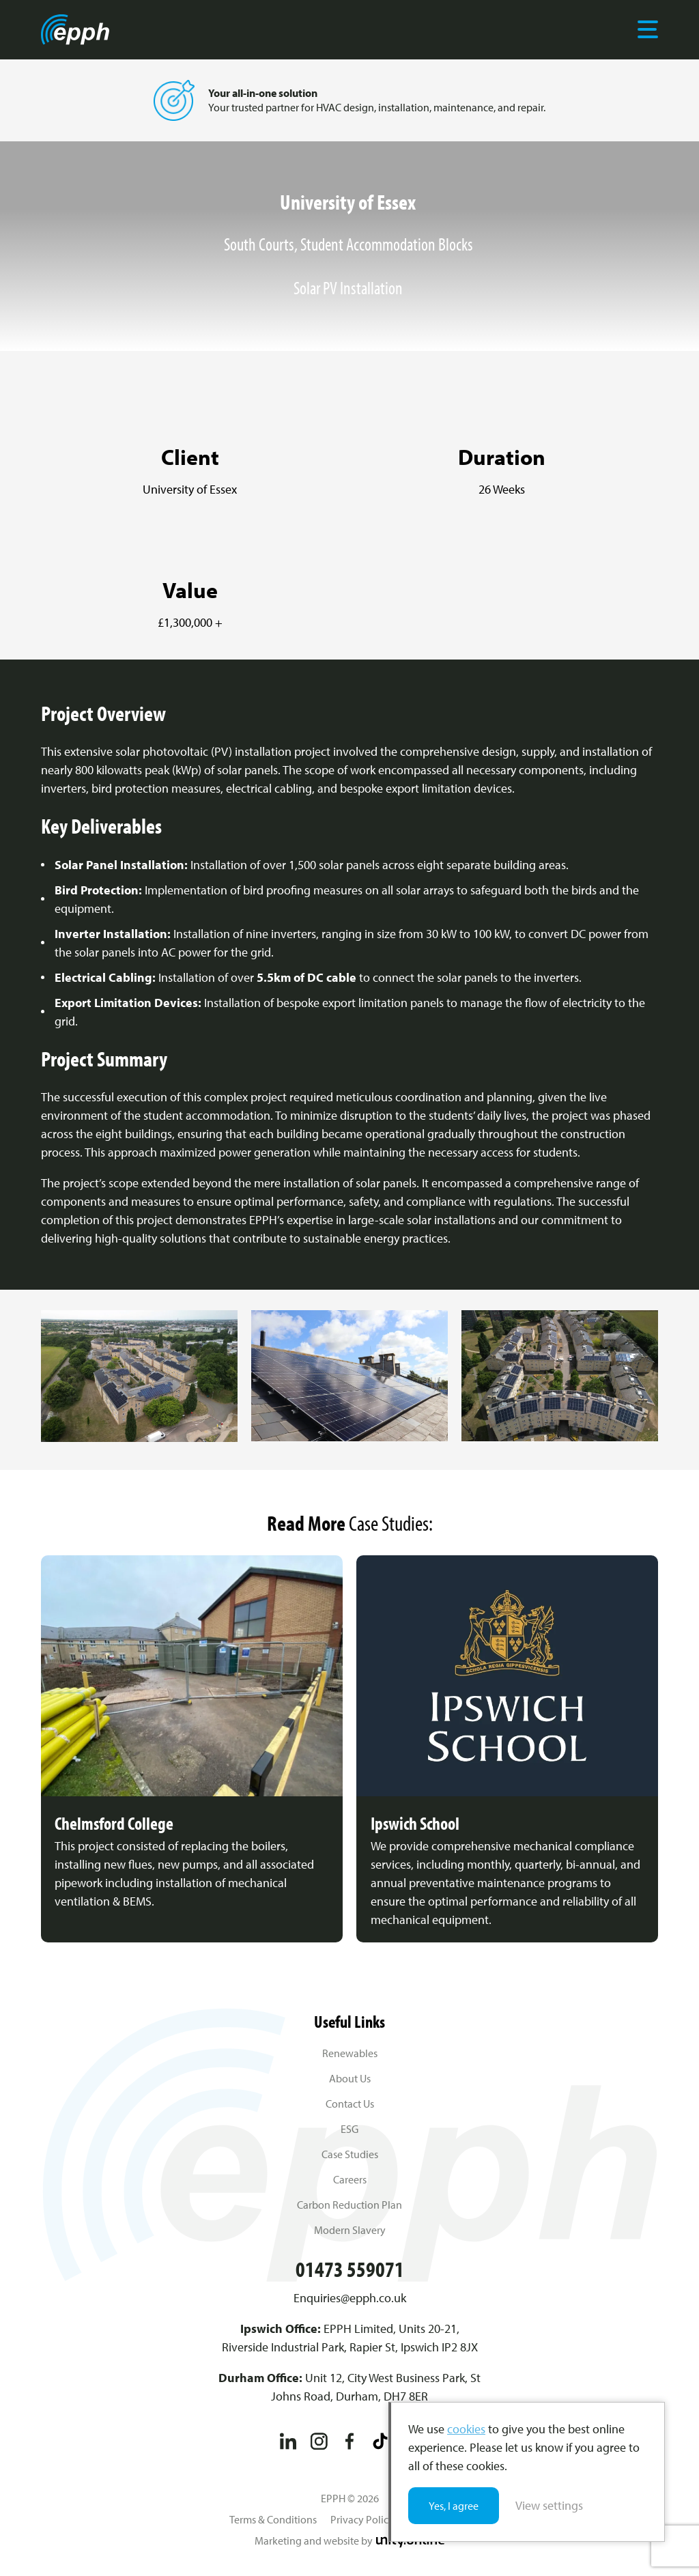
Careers (350, 2179)
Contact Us (350, 2103)
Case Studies (350, 2154)
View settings (549, 2505)
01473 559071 (350, 2268)
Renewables (349, 2053)
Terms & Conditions (273, 2519)
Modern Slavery (350, 2230)
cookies (466, 2429)
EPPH (75, 29)
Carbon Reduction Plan (349, 2204)
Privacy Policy (362, 2519)
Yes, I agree (454, 2506)
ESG (349, 2129)
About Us (350, 2078)
